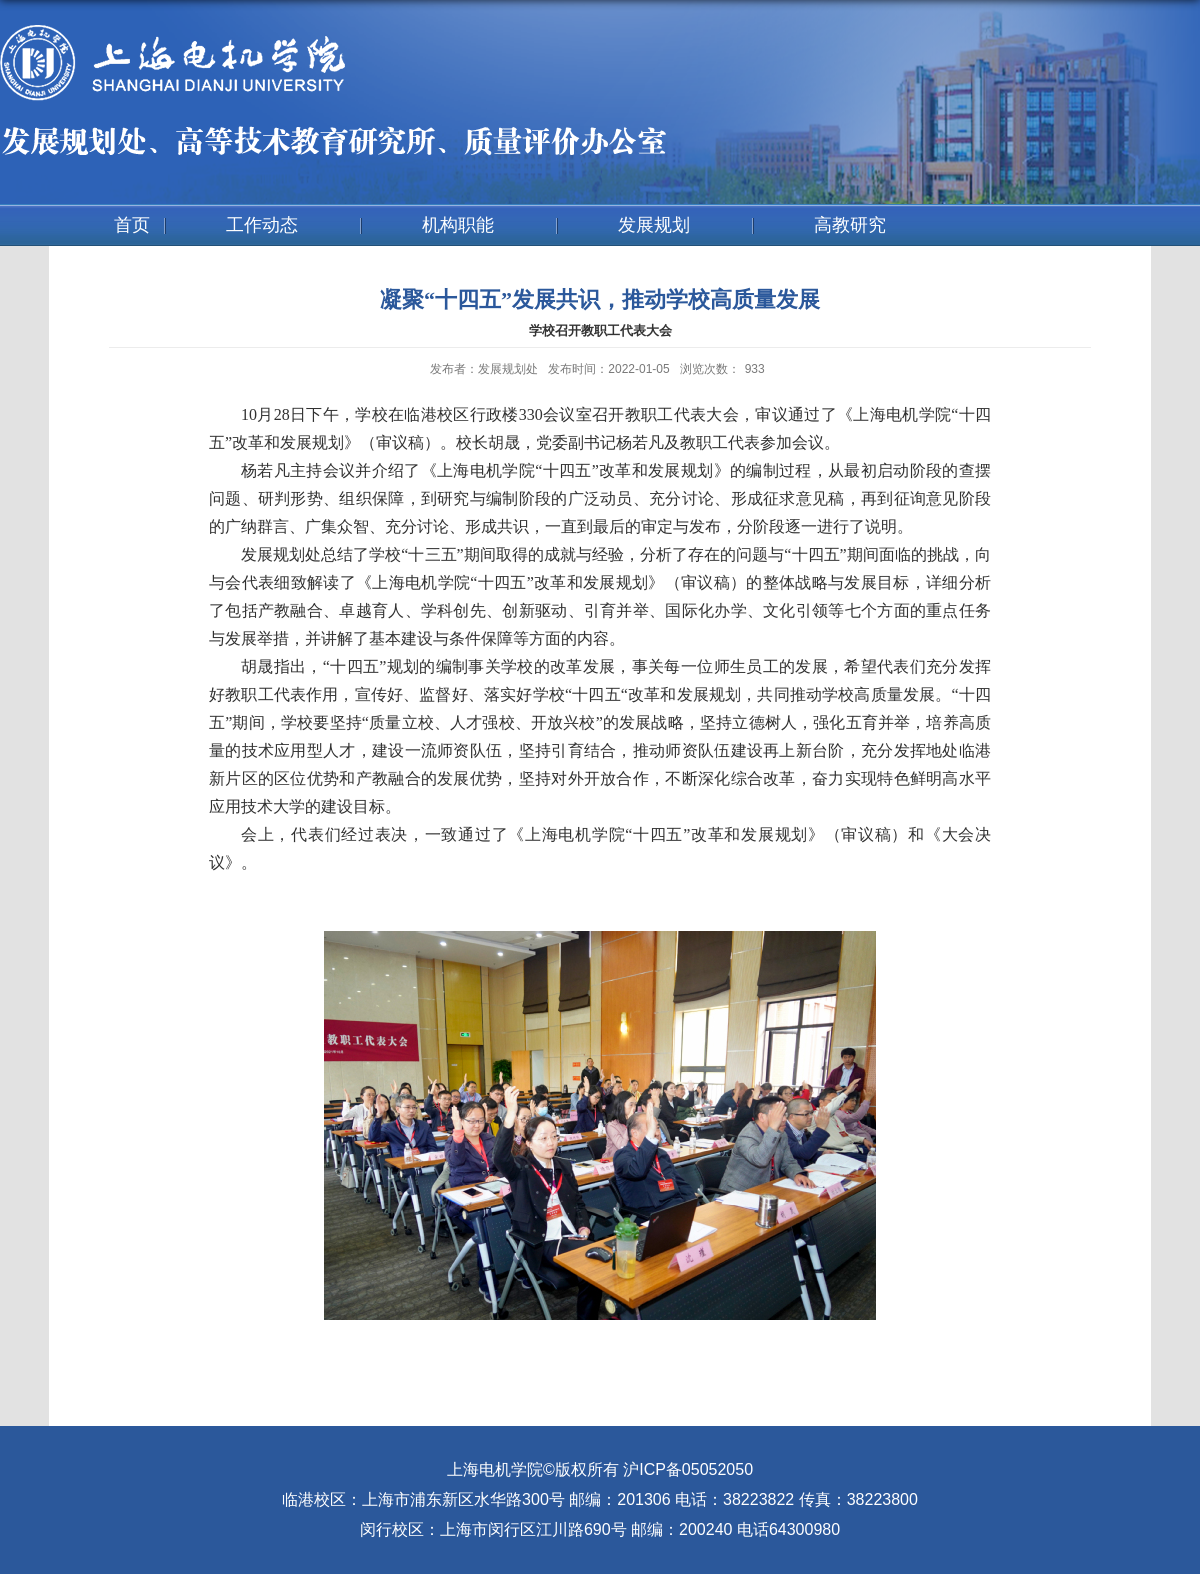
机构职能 (458, 225)
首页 (132, 225)
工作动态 (262, 225)
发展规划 (654, 225)
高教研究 (850, 225)
